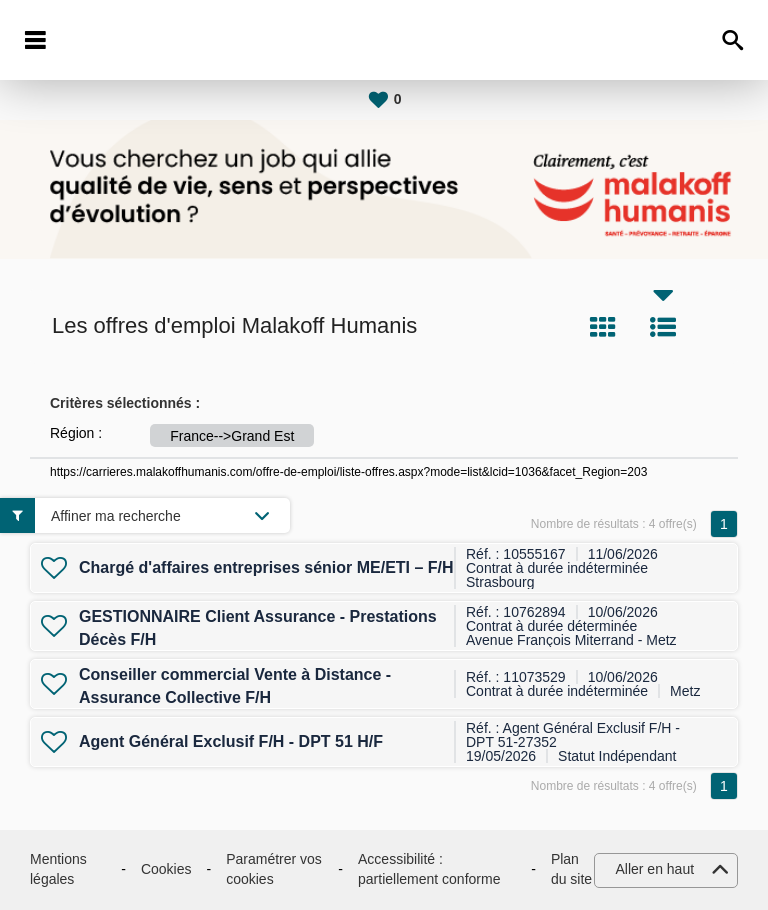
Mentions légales (58, 869)
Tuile (603, 327)
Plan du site (571, 869)
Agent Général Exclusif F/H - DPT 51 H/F (231, 741)
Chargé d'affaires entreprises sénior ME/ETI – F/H (266, 567)
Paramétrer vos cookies (274, 869)
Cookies (166, 869)
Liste (663, 327)
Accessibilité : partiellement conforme (429, 869)
